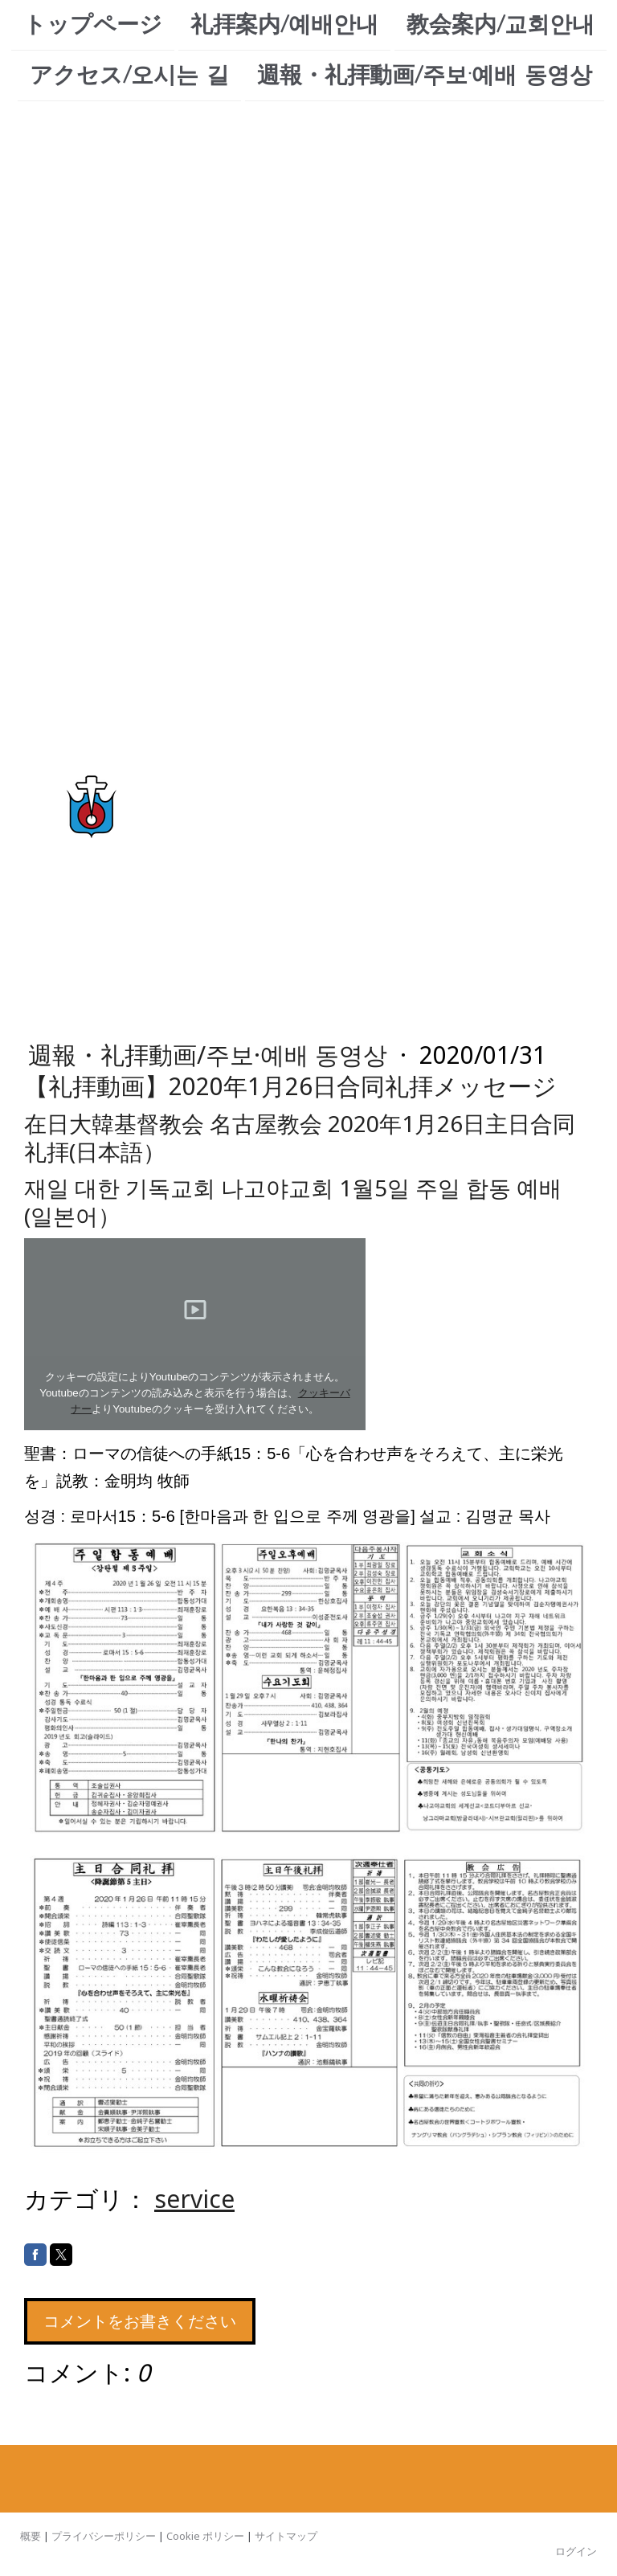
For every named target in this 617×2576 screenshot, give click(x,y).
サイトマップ (286, 2536)
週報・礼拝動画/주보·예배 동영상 (424, 77)
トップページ (92, 25)
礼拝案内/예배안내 (284, 25)
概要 (30, 2536)
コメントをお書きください (139, 2321)
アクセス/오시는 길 (129, 77)
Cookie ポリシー (205, 2536)
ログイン (576, 2551)
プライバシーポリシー (103, 2536)
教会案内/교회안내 (501, 25)
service (194, 2198)
